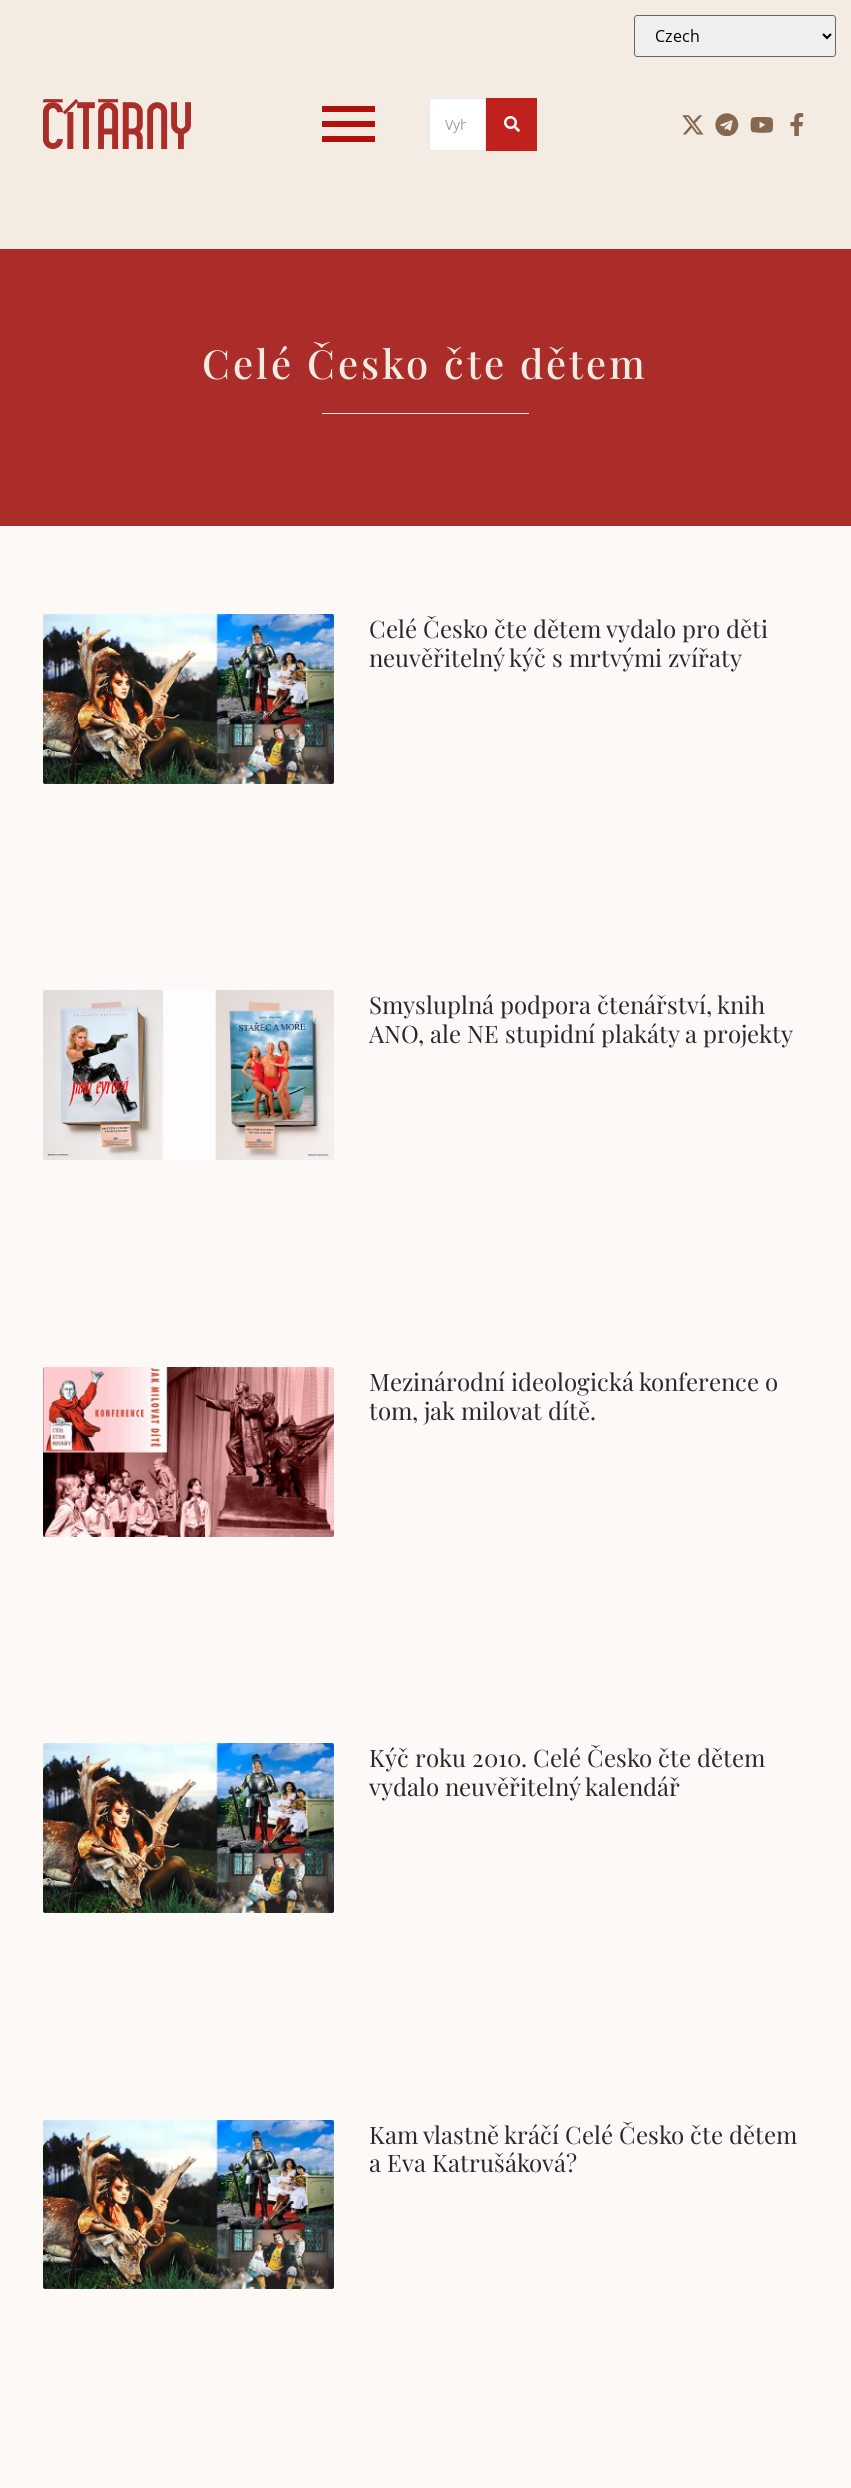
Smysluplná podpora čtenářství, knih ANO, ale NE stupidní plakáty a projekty (581, 1018)
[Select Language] (735, 36)
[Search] (457, 124)
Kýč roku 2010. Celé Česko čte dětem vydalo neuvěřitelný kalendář (567, 1771)
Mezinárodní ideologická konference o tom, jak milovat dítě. (573, 1395)
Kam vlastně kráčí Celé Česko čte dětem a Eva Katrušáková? (583, 2148)
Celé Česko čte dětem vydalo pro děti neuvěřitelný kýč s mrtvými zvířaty (568, 642)
